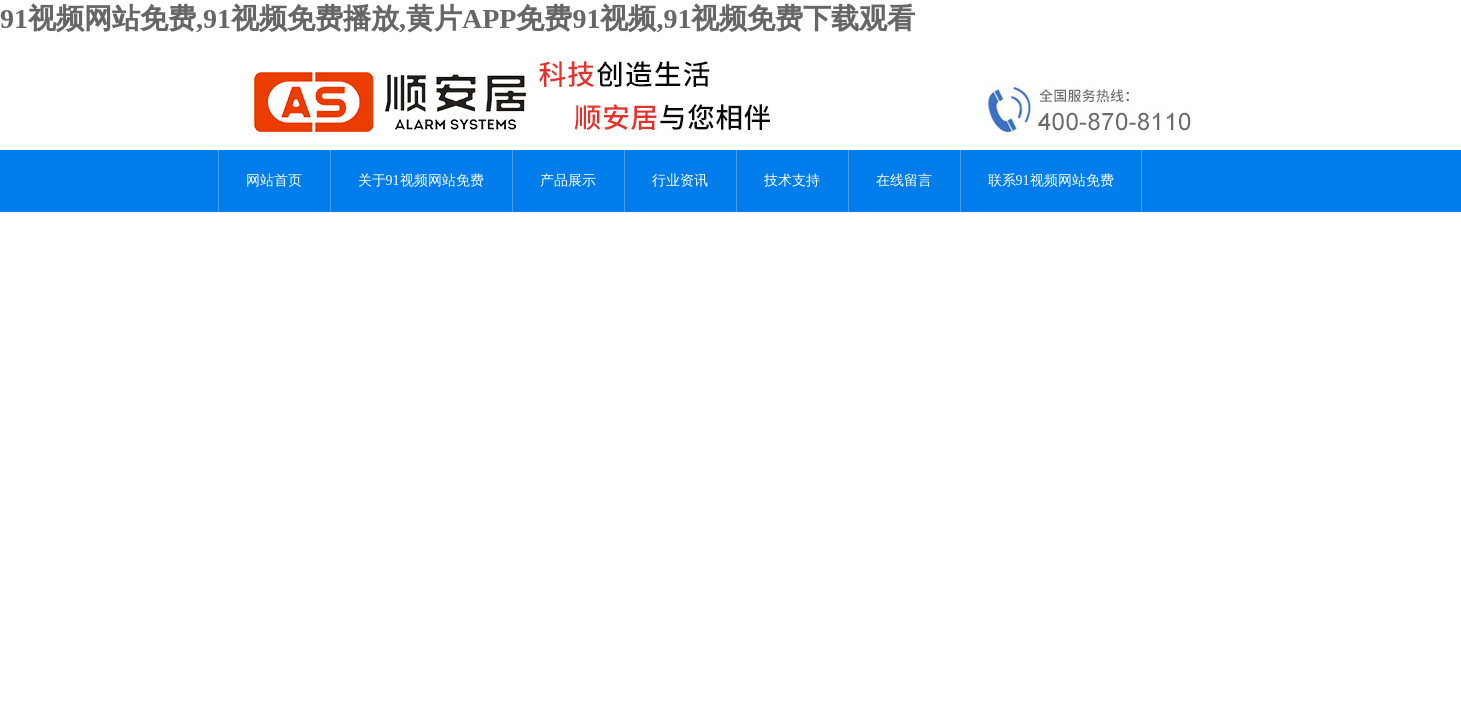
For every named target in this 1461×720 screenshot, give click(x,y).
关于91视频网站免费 (421, 180)
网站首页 (274, 180)
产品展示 (568, 180)
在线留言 (904, 180)
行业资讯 (680, 180)
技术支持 (792, 180)
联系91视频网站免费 (1051, 180)
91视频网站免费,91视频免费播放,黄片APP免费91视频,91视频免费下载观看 (457, 18)
